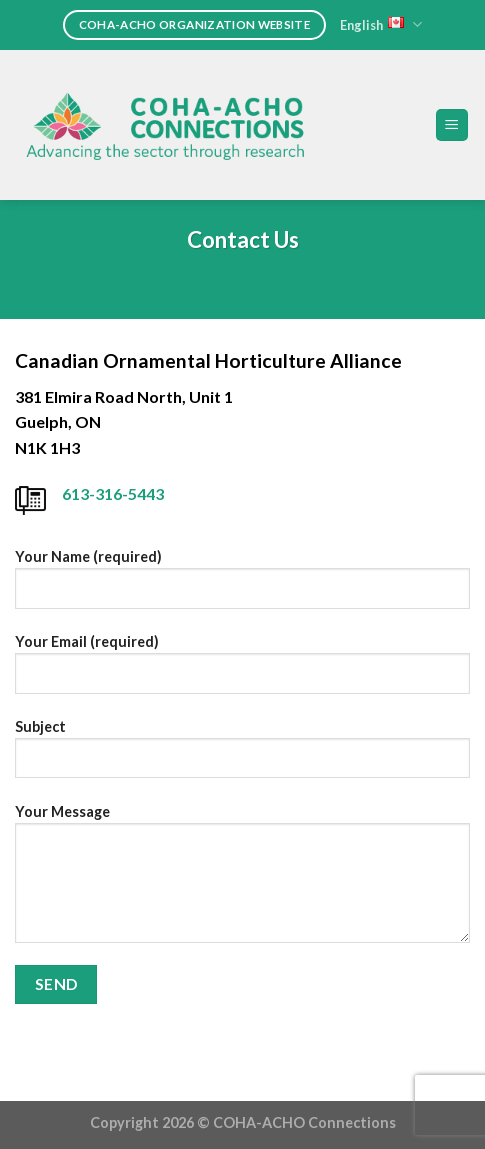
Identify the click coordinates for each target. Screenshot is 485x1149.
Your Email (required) (242, 671)
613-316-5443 (113, 493)
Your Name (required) (242, 586)
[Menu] (452, 125)
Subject (242, 756)
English (381, 24)
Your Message (242, 881)
